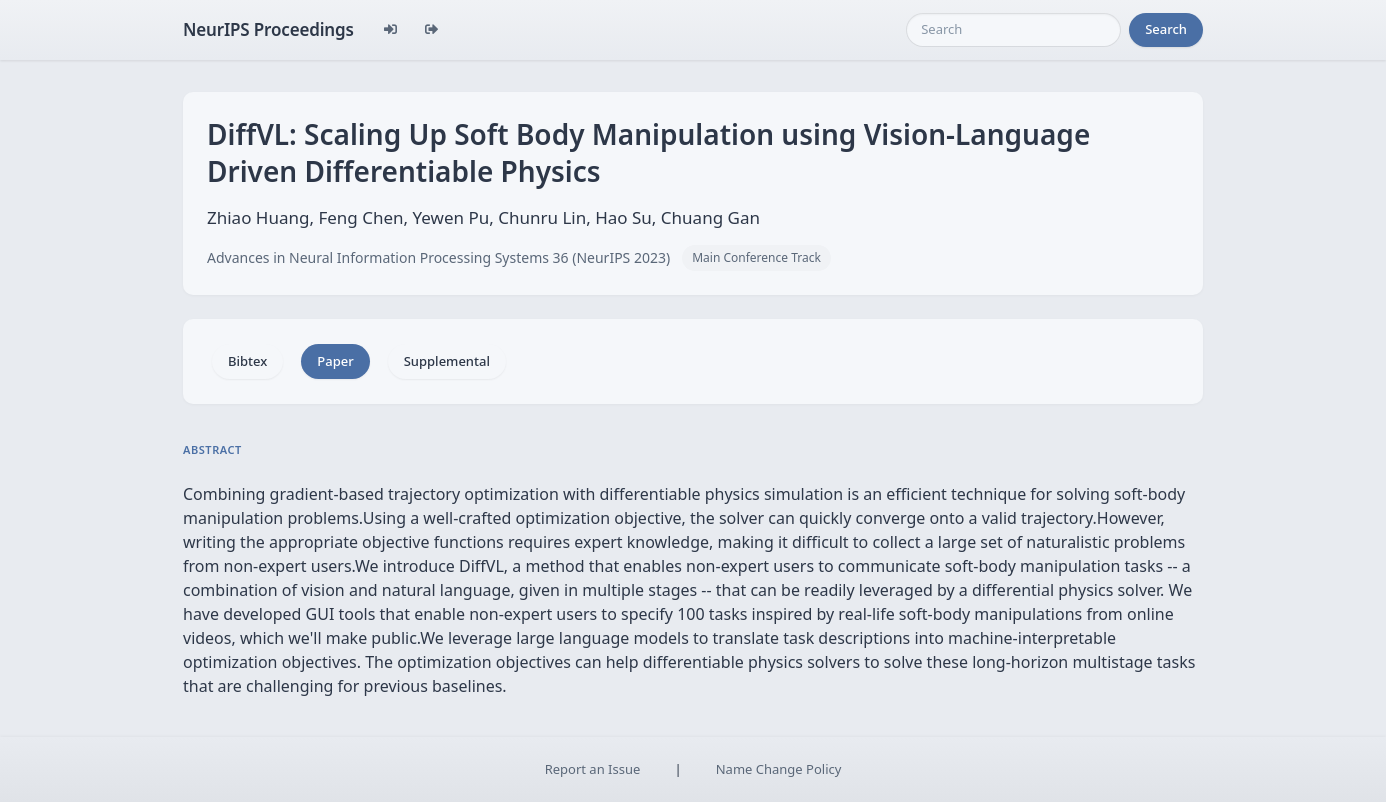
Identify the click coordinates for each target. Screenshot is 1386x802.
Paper (335, 361)
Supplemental (447, 361)
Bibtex (247, 361)
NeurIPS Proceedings (268, 29)
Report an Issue (593, 769)
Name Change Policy (779, 769)
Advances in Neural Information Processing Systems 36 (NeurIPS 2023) (438, 257)
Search (1166, 29)
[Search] (1013, 30)
